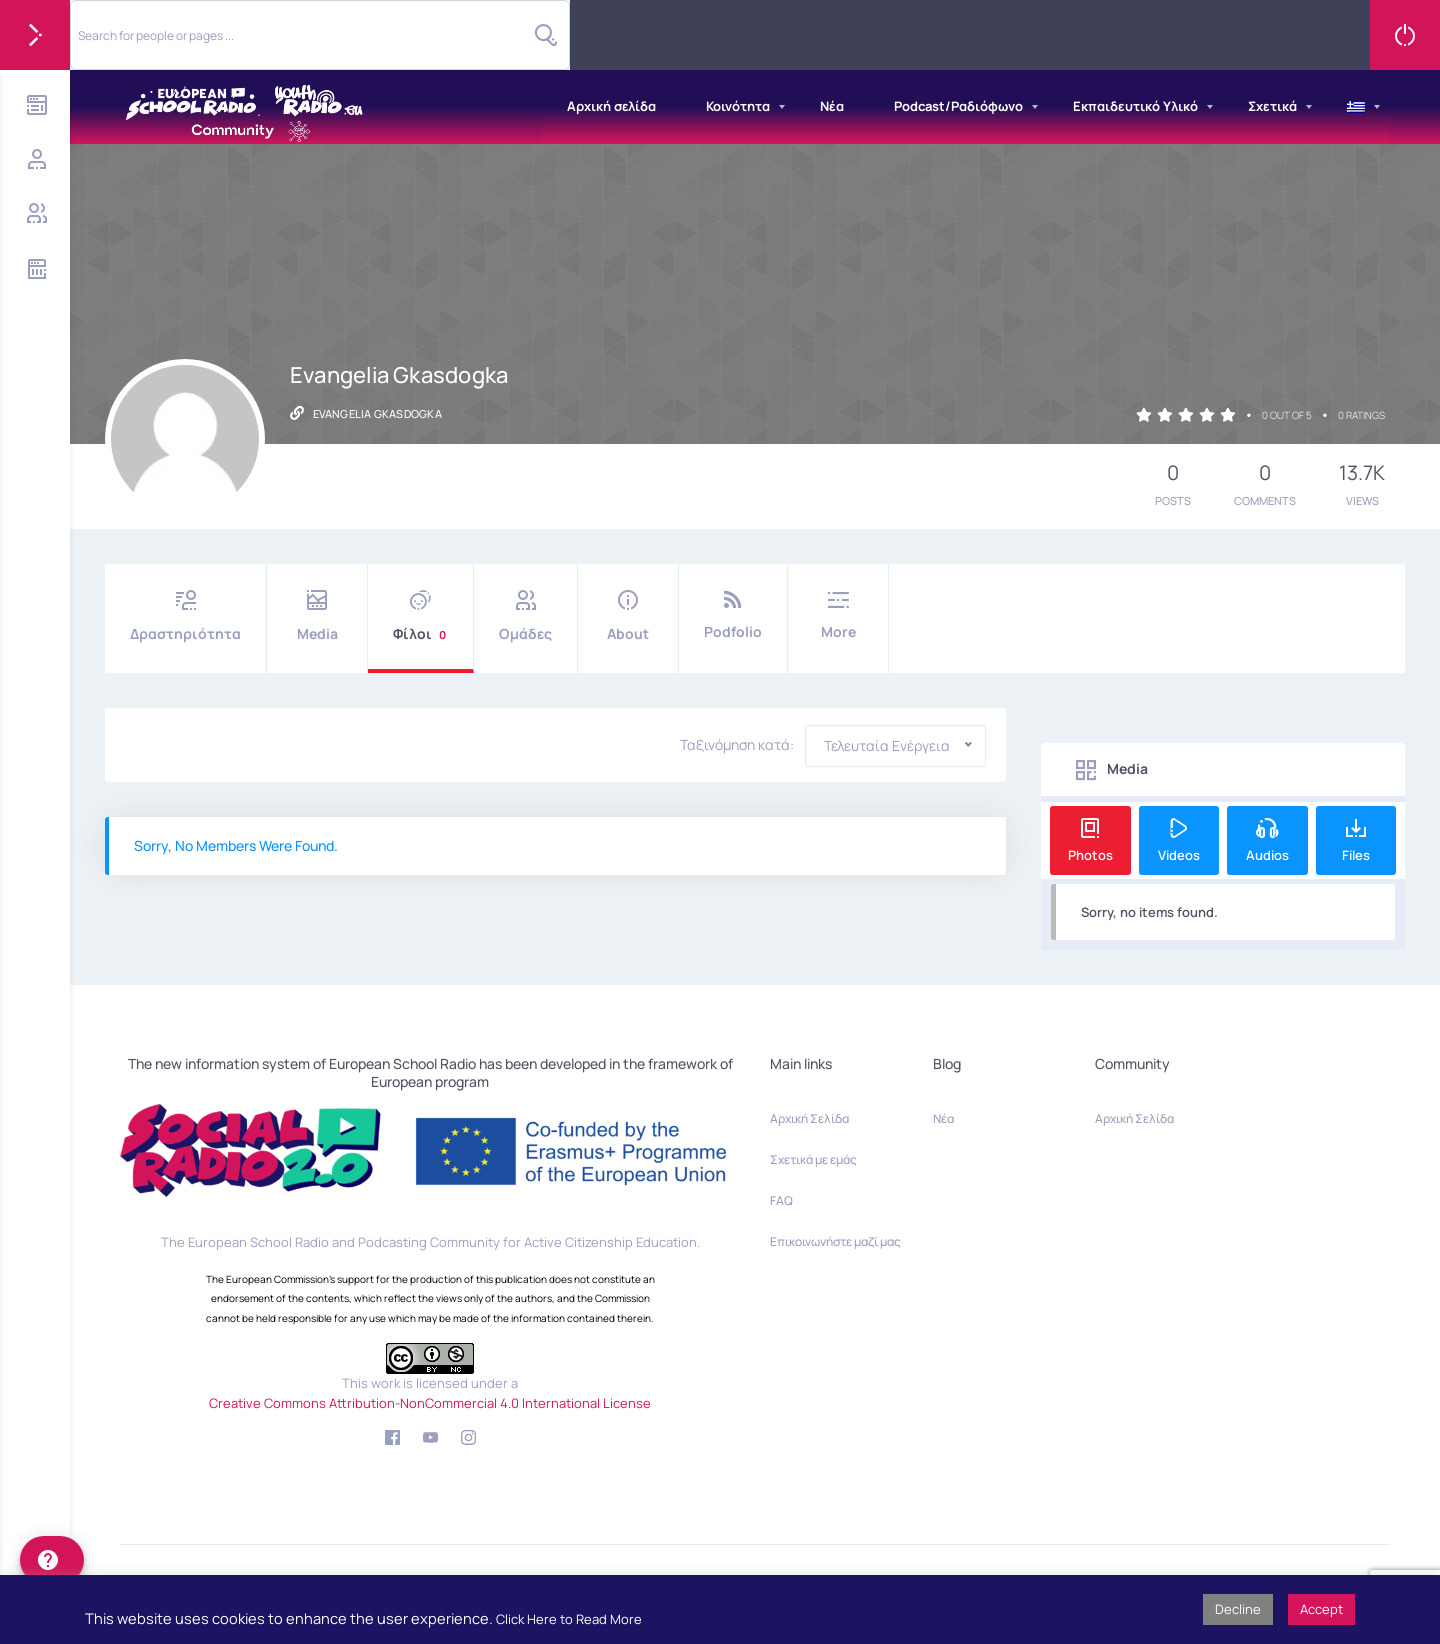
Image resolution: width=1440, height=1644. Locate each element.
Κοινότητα (738, 106)
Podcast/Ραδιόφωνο (958, 106)
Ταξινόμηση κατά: (737, 745)
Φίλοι (420, 616)
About (628, 616)
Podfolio (733, 615)
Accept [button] (1321, 1609)
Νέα (832, 106)
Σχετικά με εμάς (813, 1159)
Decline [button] (1238, 1609)
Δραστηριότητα (185, 616)
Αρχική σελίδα (611, 106)
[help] (52, 1560)
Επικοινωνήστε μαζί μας (835, 1241)
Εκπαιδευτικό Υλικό (1135, 106)
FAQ (781, 1200)
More (838, 615)
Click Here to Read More (569, 1619)
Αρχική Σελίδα (809, 1118)
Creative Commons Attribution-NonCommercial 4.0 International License (430, 1403)
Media (317, 616)
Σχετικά (1272, 106)
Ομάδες (525, 616)
